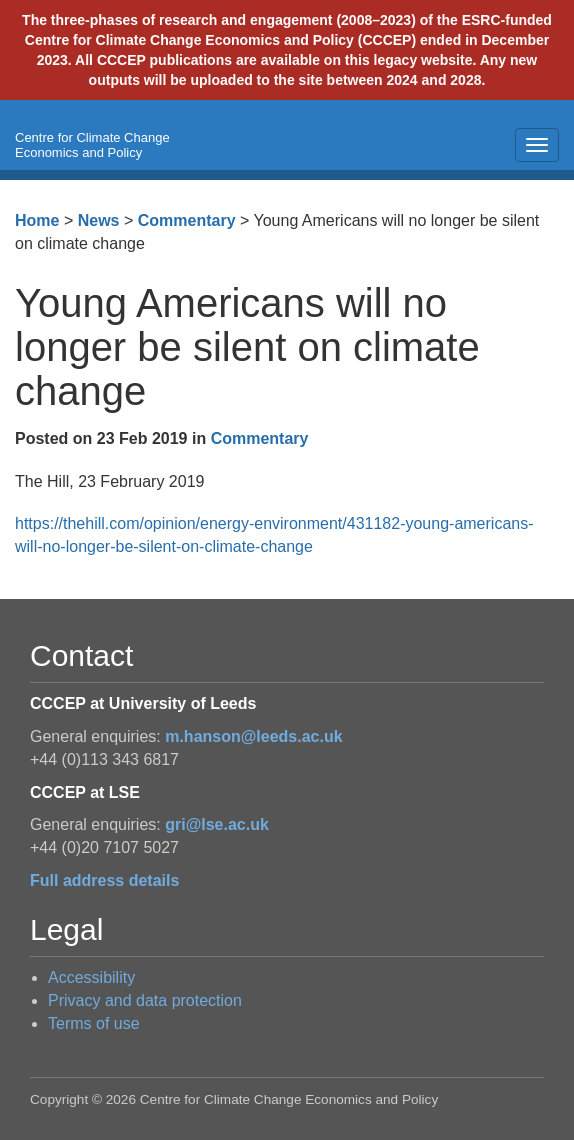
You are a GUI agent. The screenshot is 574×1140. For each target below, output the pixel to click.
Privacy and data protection (145, 1000)
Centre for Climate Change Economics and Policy (92, 145)
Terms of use (94, 1023)
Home (37, 220)
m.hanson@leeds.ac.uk (253, 736)
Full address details (104, 880)
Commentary (187, 220)
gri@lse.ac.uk (217, 824)
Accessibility (91, 977)
